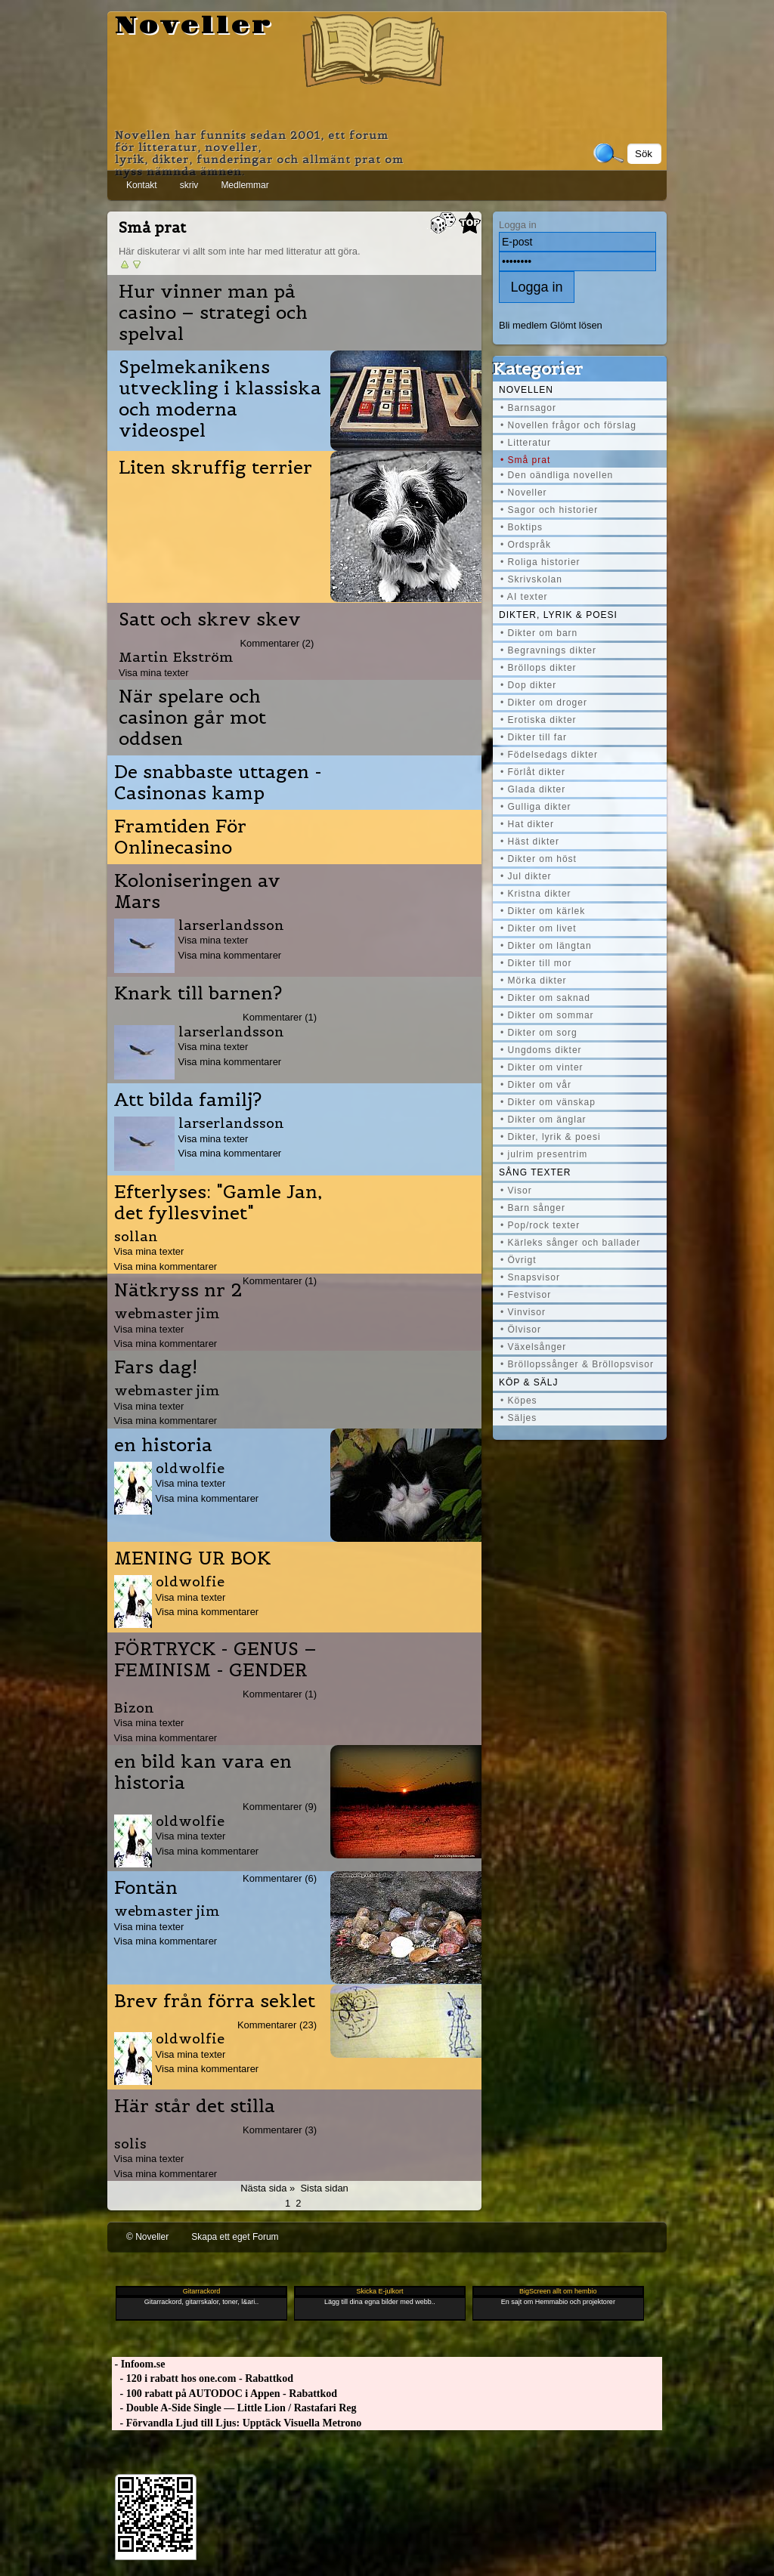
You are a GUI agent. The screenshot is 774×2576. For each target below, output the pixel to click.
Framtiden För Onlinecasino (180, 837)
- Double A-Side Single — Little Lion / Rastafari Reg (234, 2408)
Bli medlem (523, 325)
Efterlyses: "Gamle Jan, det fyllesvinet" (218, 1202)
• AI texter (524, 596)
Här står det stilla (194, 2106)
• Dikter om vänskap (548, 1102)
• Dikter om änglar (543, 1119)
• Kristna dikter (535, 893)
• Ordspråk (525, 544)
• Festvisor (525, 1295)
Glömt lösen (576, 325)
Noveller (194, 26)
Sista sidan (324, 2188)
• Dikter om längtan (546, 946)
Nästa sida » (267, 2188)
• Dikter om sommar (547, 1015)
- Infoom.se (138, 2364)
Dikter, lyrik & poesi (558, 615)
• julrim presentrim (543, 1154)
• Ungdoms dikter (541, 1050)
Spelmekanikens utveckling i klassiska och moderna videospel (220, 399)
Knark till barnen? (198, 993)
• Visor (516, 1190)
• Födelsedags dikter (549, 754)
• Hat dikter (527, 824)
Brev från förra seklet (214, 2001)
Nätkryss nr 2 (178, 1290)
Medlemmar (244, 185)
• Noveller (523, 492)
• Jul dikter (526, 876)
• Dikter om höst (538, 859)
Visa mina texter (154, 672)
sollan (136, 1236)
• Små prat (525, 460)
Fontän (146, 1887)
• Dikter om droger (543, 702)
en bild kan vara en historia (203, 1772)
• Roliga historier (540, 562)
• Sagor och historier (549, 510)
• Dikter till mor (536, 963)
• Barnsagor (528, 408)
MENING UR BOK (192, 1558)
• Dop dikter (528, 685)
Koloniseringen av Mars (197, 891)
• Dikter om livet (538, 928)
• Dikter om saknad (545, 998)
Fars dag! (155, 1367)
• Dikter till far (533, 737)
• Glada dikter (532, 789)
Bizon (134, 1707)
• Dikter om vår (535, 1085)
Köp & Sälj (528, 1382)
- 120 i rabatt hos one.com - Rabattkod (202, 2378)
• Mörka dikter (533, 980)
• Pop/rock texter (540, 1225)
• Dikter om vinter (542, 1067)
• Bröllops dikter (538, 668)
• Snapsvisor (530, 1277)
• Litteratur (525, 442)
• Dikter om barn (538, 633)
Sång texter (535, 1172)
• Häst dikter (529, 841)
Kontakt (141, 185)
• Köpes (518, 1400)
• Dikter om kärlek (542, 911)
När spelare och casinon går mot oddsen (192, 717)
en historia (163, 1445)
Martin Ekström (176, 657)
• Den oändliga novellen (556, 475)
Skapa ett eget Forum (234, 2237)
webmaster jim (167, 1313)
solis (130, 2143)
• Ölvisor (520, 1329)
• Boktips (521, 527)
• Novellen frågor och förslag (568, 425)
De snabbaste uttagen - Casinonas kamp (218, 782)
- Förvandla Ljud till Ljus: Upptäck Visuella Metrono (236, 2423)
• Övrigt (518, 1260)
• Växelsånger (533, 1347)
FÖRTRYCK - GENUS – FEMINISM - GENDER (215, 1660)
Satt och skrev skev (210, 619)
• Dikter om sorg (538, 1032)
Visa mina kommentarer (230, 955)
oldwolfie (190, 1468)
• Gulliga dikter (535, 807)
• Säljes (518, 1418)
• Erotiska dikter (538, 720)
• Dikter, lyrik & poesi (550, 1137)
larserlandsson (231, 925)
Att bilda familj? (188, 1099)
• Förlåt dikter (532, 772)
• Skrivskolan (531, 579)
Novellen (526, 390)
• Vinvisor (523, 1312)
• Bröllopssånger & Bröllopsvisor (577, 1364)
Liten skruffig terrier (215, 467)
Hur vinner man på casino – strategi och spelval (213, 312)
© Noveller (147, 2237)
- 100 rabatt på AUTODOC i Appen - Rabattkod (224, 2393)
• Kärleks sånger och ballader (570, 1242)
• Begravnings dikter (548, 650)
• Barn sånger (532, 1208)
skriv (189, 185)
